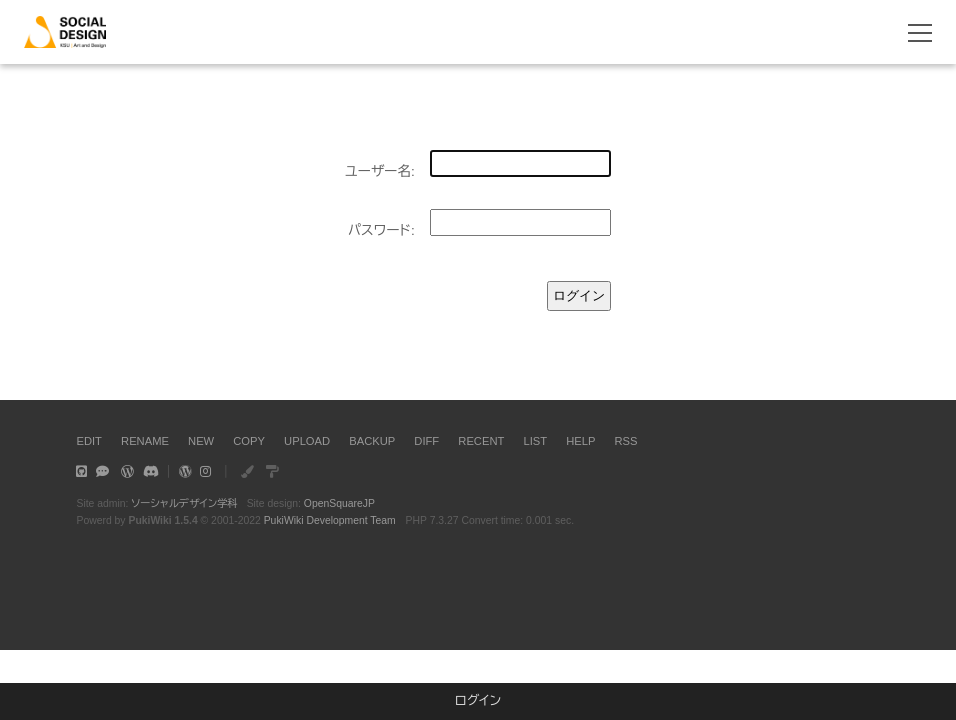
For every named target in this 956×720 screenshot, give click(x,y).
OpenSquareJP (339, 503)
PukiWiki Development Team (330, 520)
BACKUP (372, 441)
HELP (580, 441)
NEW (201, 441)
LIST (535, 441)
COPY (249, 441)
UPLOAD (307, 441)
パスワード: (381, 230)
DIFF (426, 441)
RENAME (145, 441)
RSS (626, 441)
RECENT (481, 441)
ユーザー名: (380, 171)
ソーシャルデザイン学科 (184, 503)
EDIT (88, 441)
